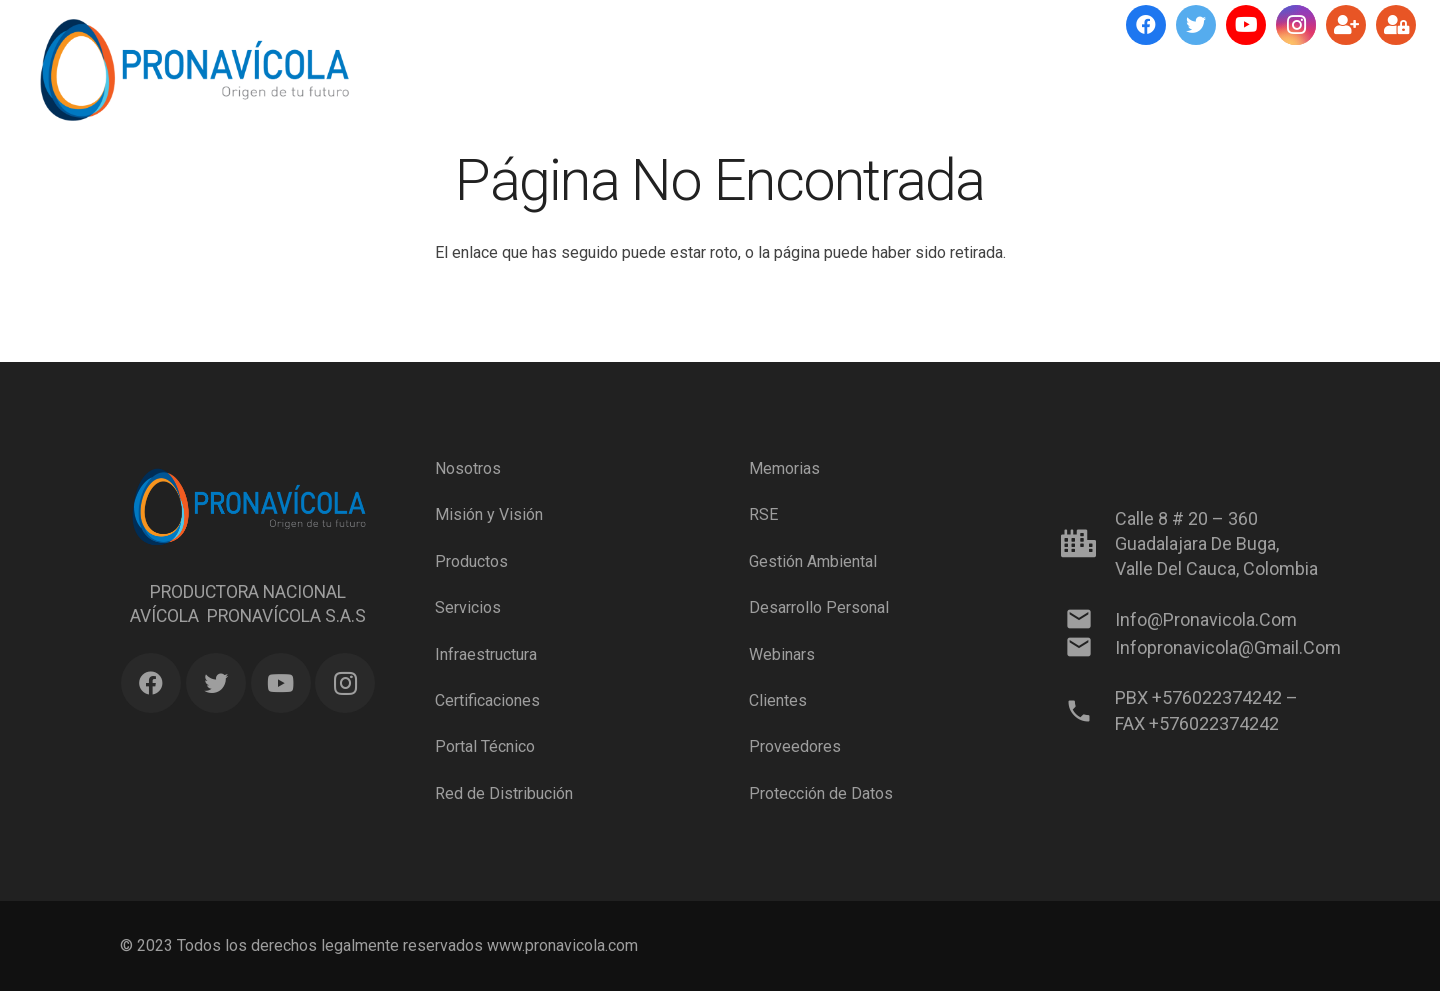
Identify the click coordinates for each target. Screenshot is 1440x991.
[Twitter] (1196, 25)
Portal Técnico (485, 746)
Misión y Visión (489, 514)
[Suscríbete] (1346, 25)
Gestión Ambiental (813, 561)
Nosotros (468, 468)
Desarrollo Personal (819, 607)
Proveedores (795, 746)
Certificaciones (487, 700)
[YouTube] (1246, 25)
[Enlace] (194, 70)
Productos (471, 561)
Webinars (782, 653)
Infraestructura (486, 653)
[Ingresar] (1396, 25)
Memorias (784, 468)
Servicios (468, 607)
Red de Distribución (504, 793)
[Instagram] (1296, 25)
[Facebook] (1146, 25)
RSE (763, 514)
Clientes (778, 700)
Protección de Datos (821, 793)
